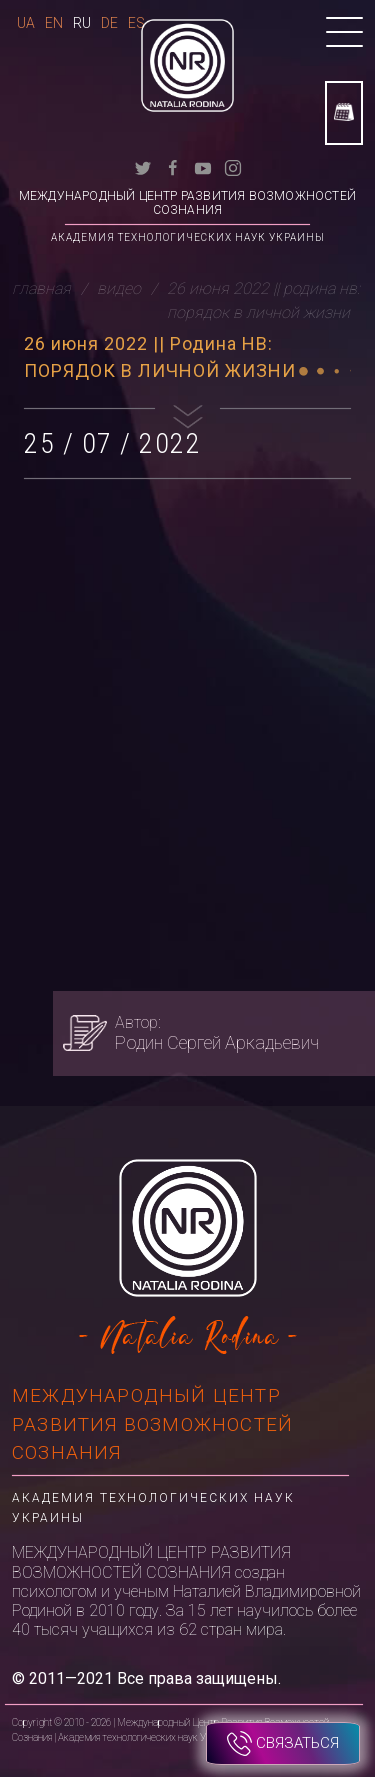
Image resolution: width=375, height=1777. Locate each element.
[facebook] (173, 166)
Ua (26, 23)
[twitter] (143, 166)
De (109, 23)
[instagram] (233, 166)
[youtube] (203, 166)
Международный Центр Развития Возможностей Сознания (187, 203)
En (54, 23)
